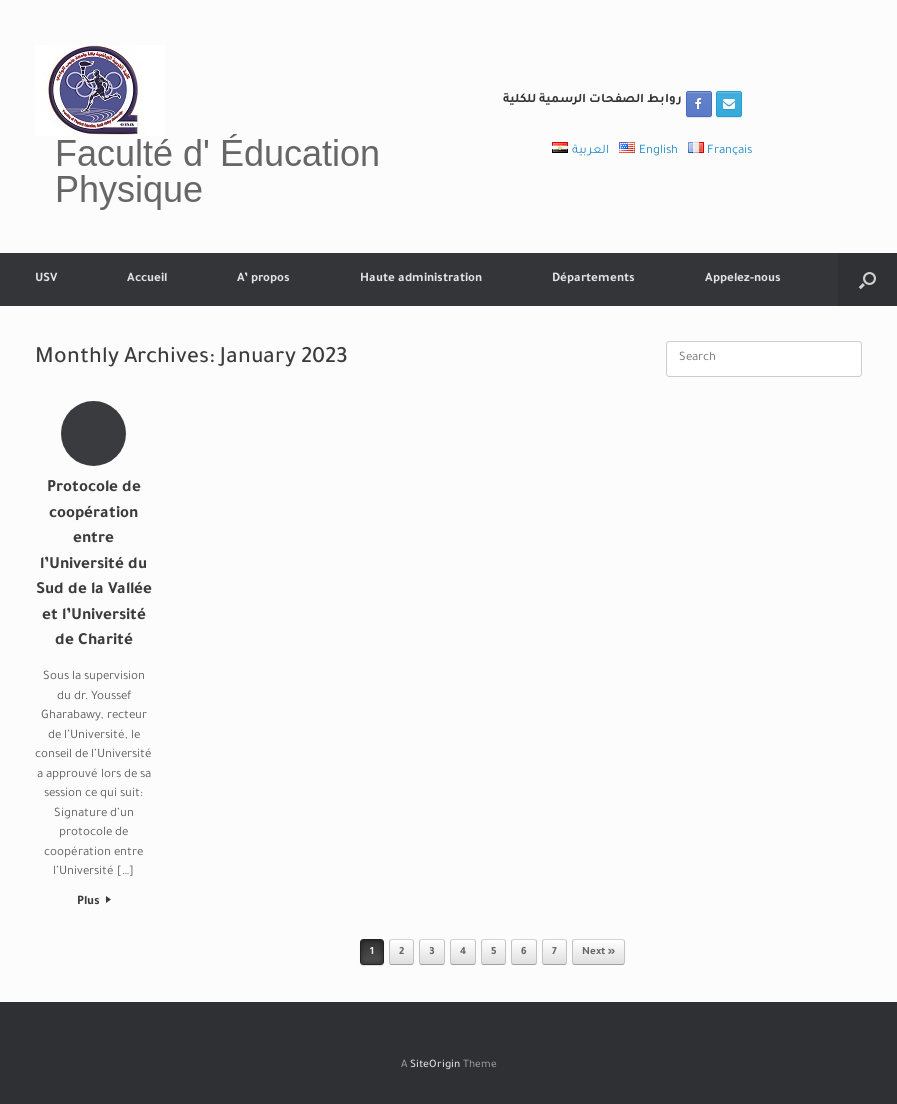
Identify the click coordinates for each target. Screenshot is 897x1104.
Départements (593, 279)
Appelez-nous (743, 279)
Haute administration (421, 279)
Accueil (147, 279)
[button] (867, 279)
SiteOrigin (435, 1065)
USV (46, 279)
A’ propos (263, 279)
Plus (94, 902)
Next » (598, 952)
